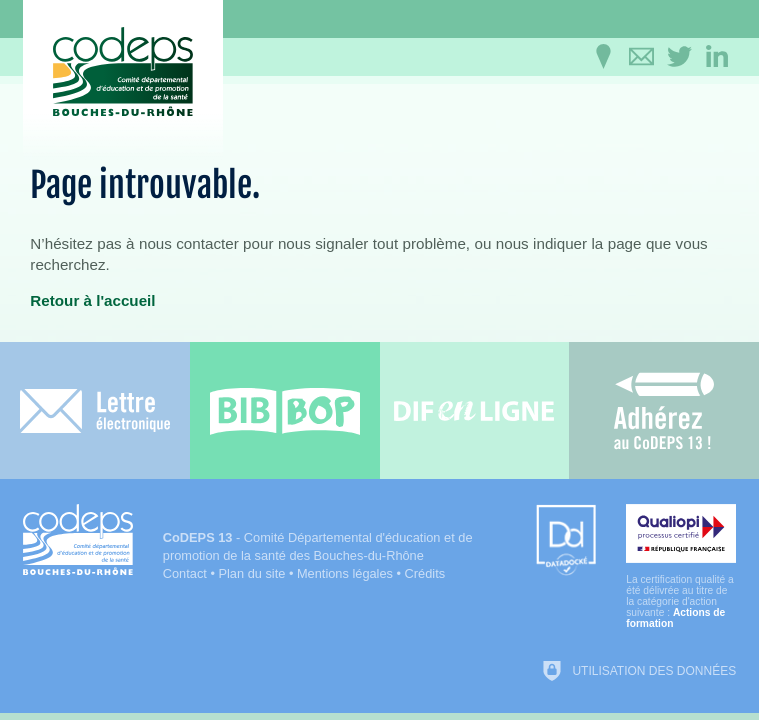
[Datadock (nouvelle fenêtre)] (566, 541)
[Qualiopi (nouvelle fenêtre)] (681, 566)
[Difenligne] (475, 410)
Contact (185, 573)
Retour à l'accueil (92, 300)
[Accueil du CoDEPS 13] (123, 71)
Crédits (425, 573)
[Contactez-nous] (641, 57)
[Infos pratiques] (603, 57)
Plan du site (251, 573)
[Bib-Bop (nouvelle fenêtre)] (285, 410)
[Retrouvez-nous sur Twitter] (679, 57)
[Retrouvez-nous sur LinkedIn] (717, 57)
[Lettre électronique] (95, 410)
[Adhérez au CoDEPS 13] (664, 410)
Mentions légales (345, 573)
